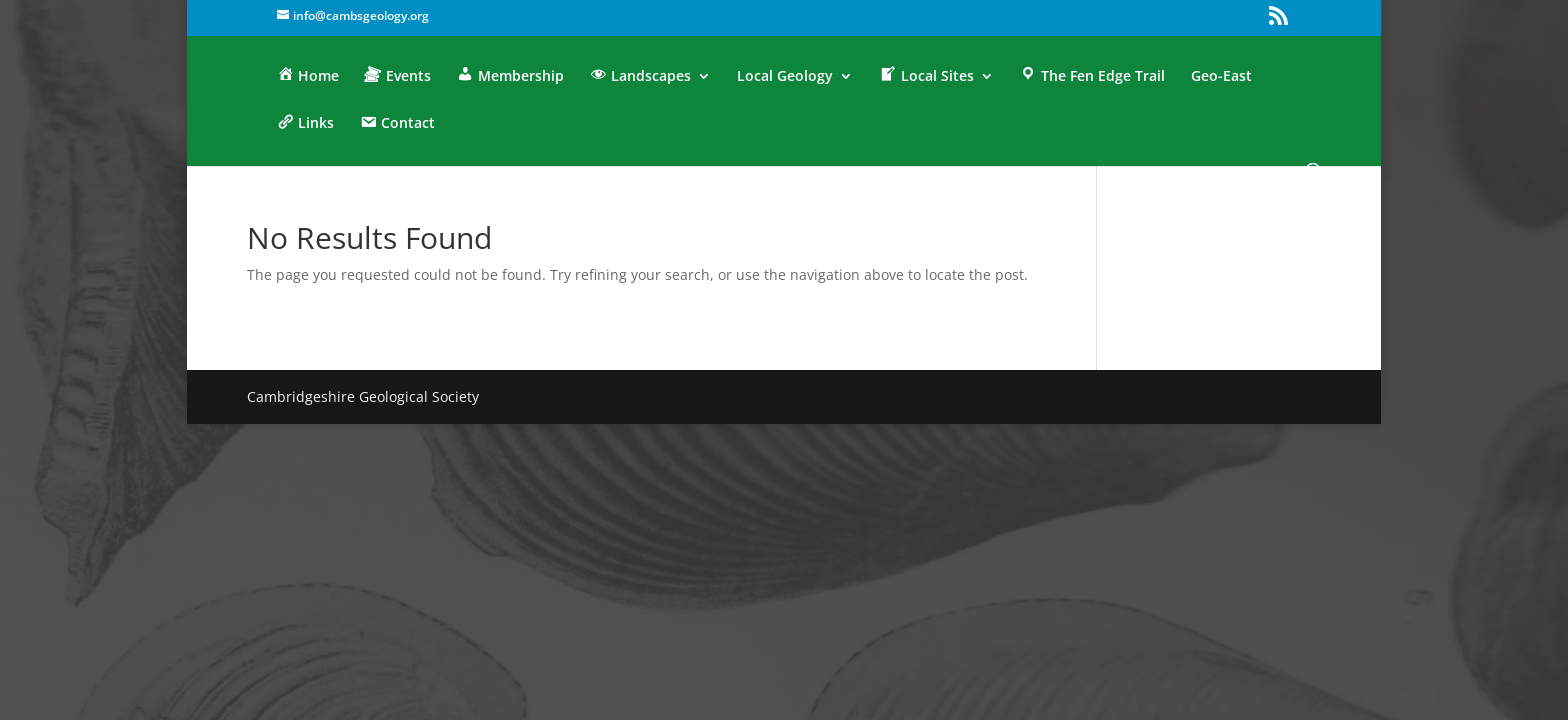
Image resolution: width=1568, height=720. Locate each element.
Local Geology (785, 77)
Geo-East (1221, 77)
